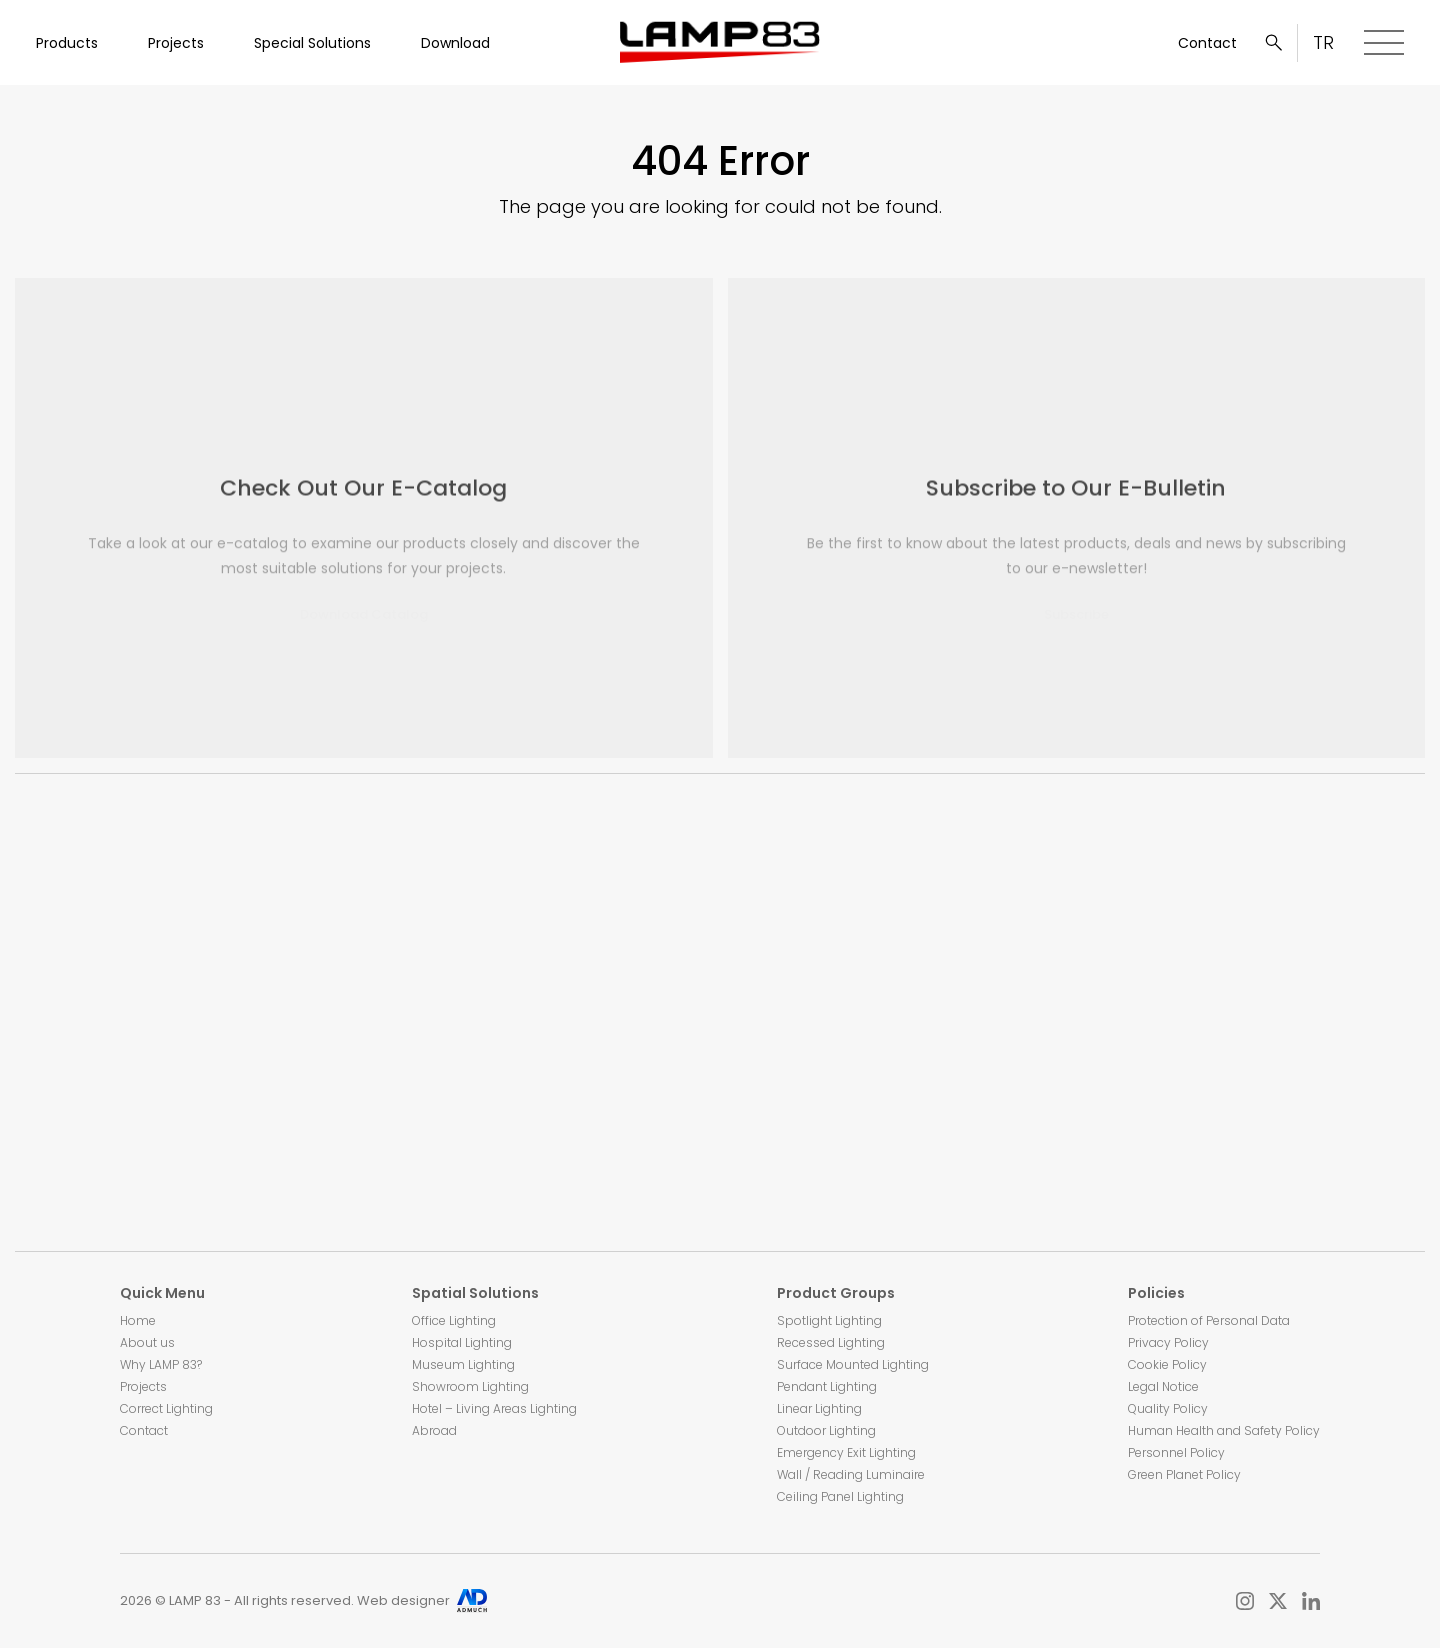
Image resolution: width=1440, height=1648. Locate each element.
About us (147, 1342)
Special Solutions (312, 43)
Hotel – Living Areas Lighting (494, 1408)
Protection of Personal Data (1209, 1320)
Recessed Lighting (831, 1342)
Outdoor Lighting (826, 1430)
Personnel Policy (1176, 1452)
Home (138, 1320)
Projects (176, 43)
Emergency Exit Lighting (846, 1452)
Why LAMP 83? (161, 1364)
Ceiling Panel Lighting (840, 1496)
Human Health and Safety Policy (1224, 1430)
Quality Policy (1168, 1408)
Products (67, 43)
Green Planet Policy (1184, 1474)
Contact (1207, 43)
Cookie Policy (1167, 1364)
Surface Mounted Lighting (853, 1364)
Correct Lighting (166, 1408)
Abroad (434, 1430)
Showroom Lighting (470, 1386)
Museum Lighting (463, 1364)
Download (455, 43)
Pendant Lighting (827, 1386)
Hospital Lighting (462, 1342)
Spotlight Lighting (829, 1320)
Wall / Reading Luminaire (851, 1474)
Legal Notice (1163, 1386)
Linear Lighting (819, 1408)
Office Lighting (454, 1320)
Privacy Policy (1168, 1342)
